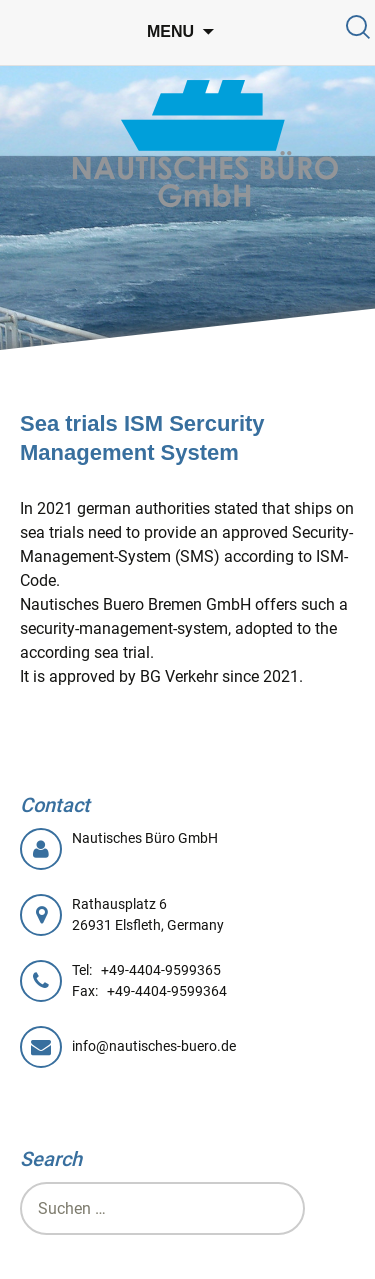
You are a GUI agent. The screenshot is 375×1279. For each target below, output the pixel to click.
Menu (170, 31)
